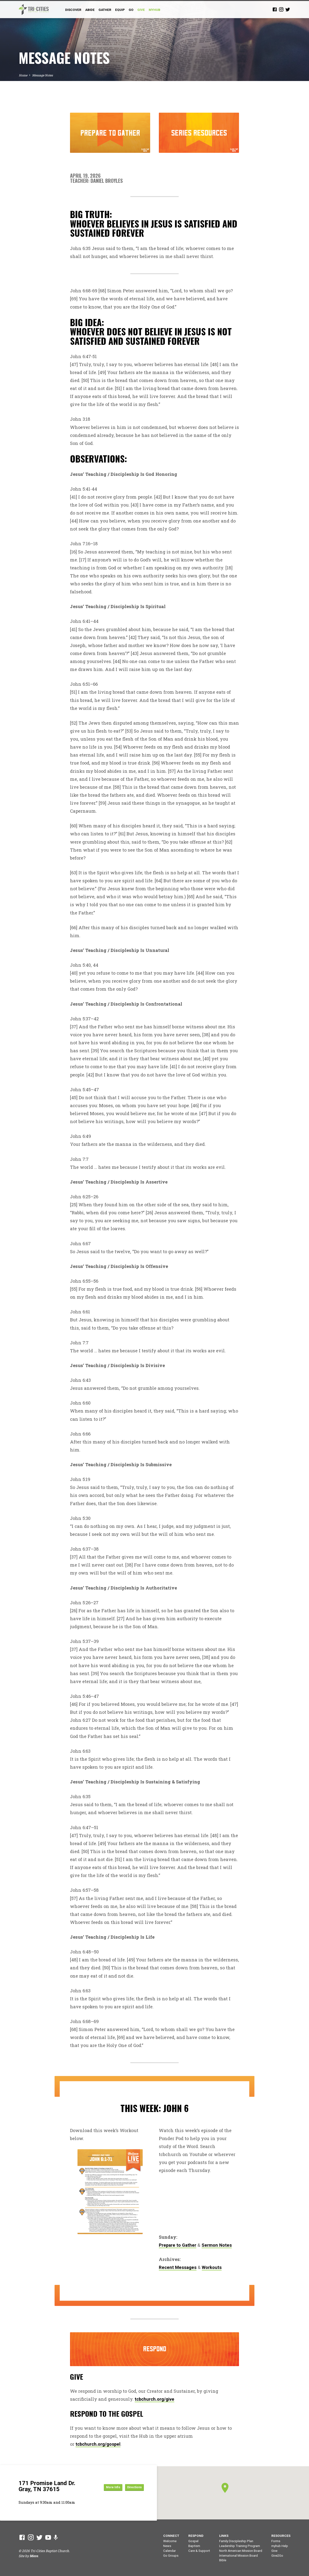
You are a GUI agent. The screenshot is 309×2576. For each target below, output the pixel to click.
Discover (73, 10)
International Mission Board (238, 2555)
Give (274, 2551)
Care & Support (199, 2551)
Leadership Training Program (239, 2546)
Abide (90, 10)
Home (23, 75)
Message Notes (42, 75)
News (167, 2546)
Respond (196, 2536)
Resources (280, 2536)
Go (131, 10)
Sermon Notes (217, 2245)
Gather (104, 10)
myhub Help (279, 2546)
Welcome (169, 2541)
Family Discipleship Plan (236, 2541)
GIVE (141, 10)
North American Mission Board (240, 2551)
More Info (105, 2487)
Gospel (193, 2541)
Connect (171, 2536)
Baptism (194, 2546)
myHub (154, 10)
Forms (275, 2541)
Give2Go (277, 2555)
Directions (131, 2487)
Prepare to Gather (177, 2245)
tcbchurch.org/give (154, 2399)
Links (223, 2536)
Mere (34, 2556)
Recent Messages (178, 2267)
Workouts (212, 2267)
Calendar (169, 2551)
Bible (222, 2560)
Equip (120, 10)
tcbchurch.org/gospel (98, 2444)
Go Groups (170, 2555)
